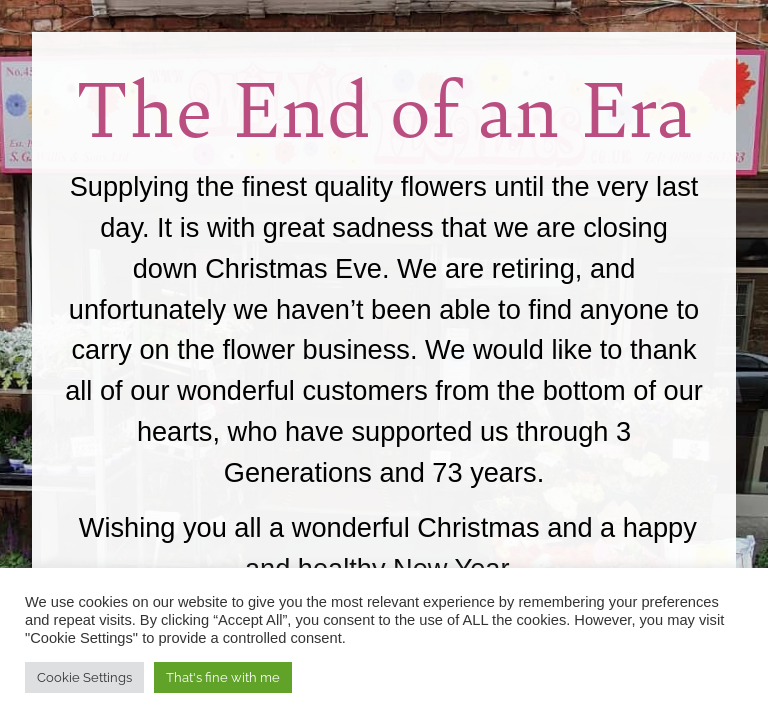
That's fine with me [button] (223, 677)
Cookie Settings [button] (84, 677)
